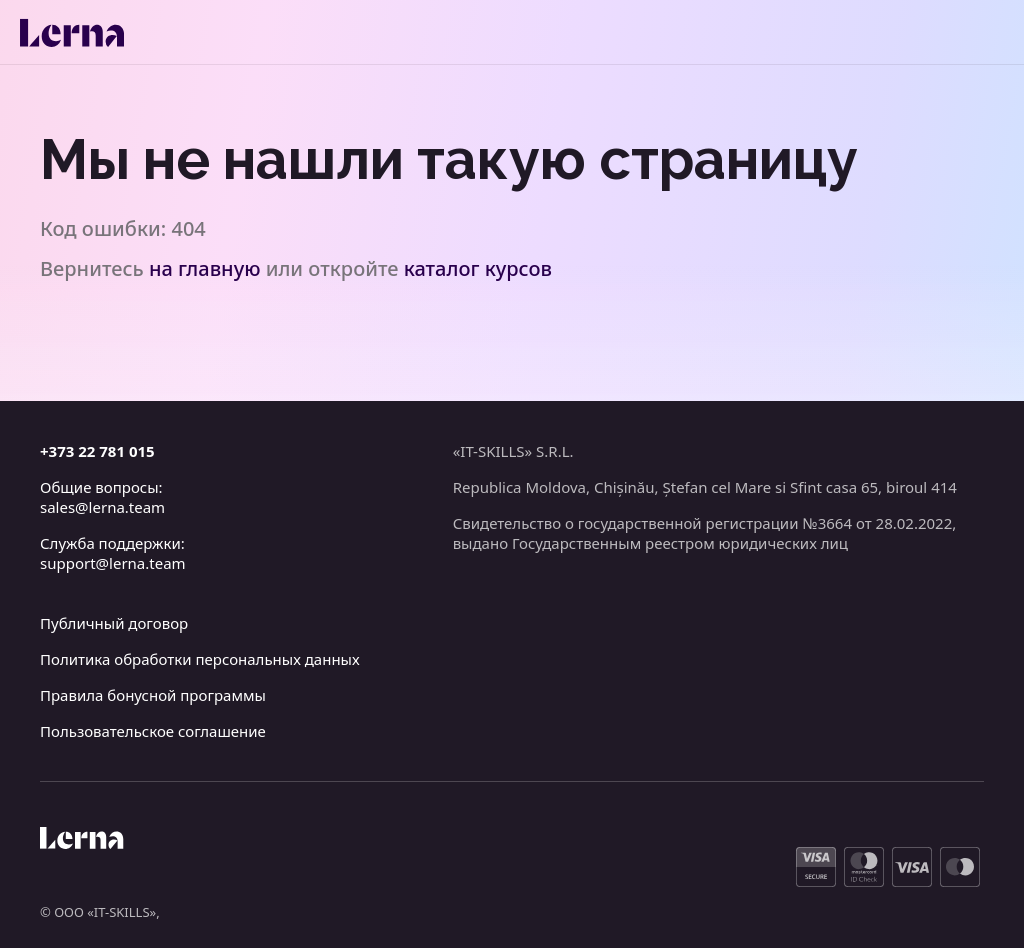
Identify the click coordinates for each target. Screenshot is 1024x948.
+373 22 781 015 (97, 451)
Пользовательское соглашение (153, 731)
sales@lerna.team (102, 507)
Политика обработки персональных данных (200, 659)
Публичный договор (114, 623)
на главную (205, 268)
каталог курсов (478, 268)
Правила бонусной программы (153, 695)
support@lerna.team (113, 563)
